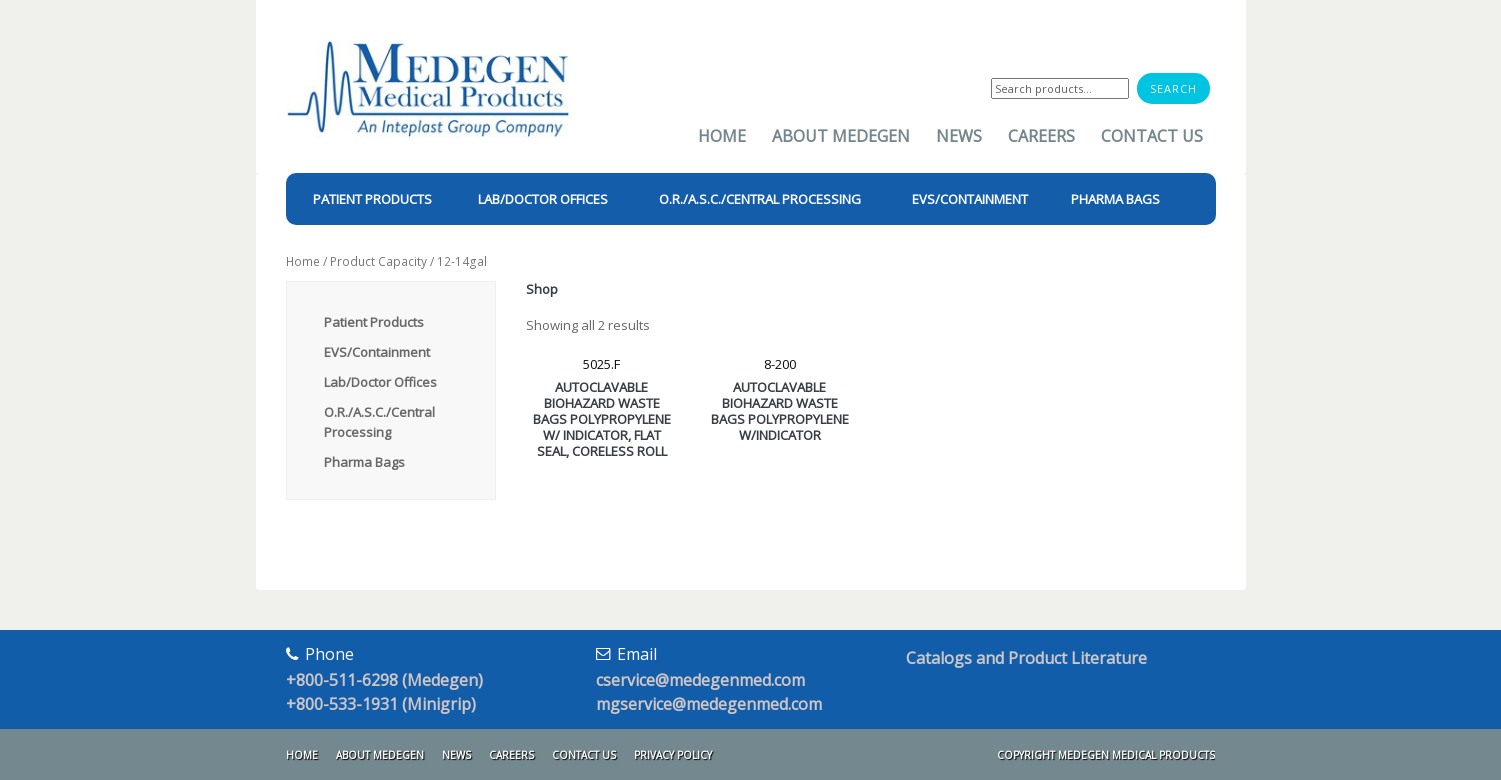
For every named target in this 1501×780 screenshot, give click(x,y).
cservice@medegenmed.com (700, 680)
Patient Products (374, 322)
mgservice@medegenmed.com (709, 704)
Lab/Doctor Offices (380, 382)
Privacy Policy (673, 755)
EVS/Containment (377, 352)
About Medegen (841, 136)
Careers (1041, 136)
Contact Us (1152, 136)
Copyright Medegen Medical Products (1106, 755)
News (959, 136)
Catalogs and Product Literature (1026, 658)
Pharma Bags (364, 462)
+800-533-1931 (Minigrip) (381, 704)
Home (722, 136)
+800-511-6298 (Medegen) (384, 680)
